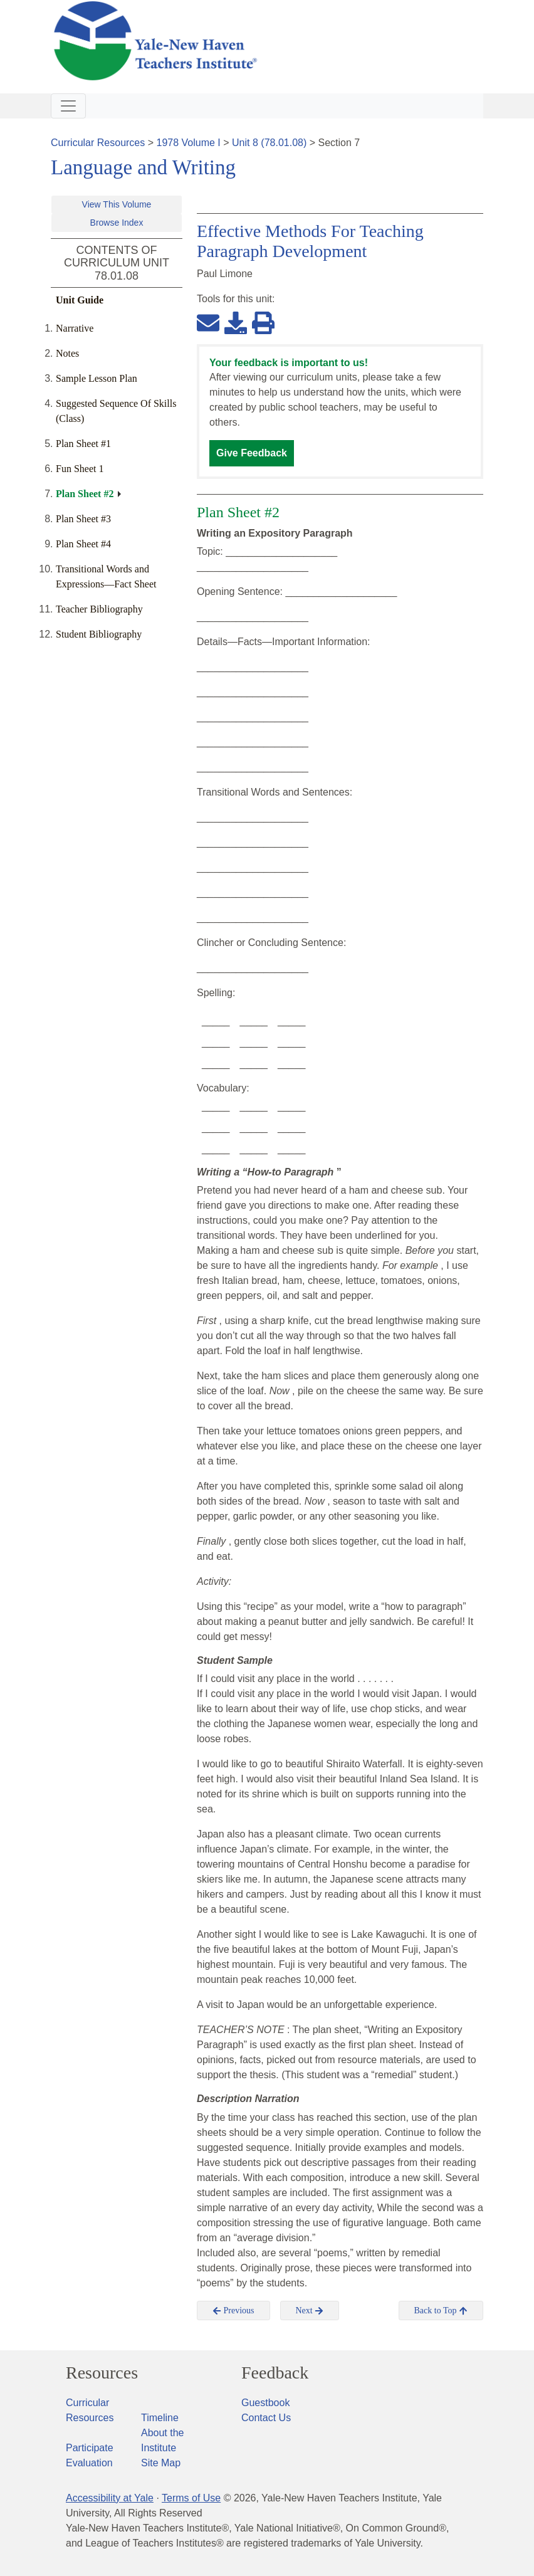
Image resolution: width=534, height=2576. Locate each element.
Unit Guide (79, 300)
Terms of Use (191, 2498)
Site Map (161, 2463)
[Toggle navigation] (68, 105)
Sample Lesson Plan (96, 378)
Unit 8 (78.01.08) (269, 142)
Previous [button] (233, 2311)
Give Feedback (251, 453)
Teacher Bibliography (99, 609)
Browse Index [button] (117, 223)
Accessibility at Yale (110, 2498)
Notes (67, 353)
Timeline (160, 2417)
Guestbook (265, 2402)
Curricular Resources (98, 142)
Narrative (74, 328)
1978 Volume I (189, 142)
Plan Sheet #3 (83, 518)
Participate (89, 2447)
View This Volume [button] (117, 204)
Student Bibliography (99, 634)
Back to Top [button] (441, 2311)
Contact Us (266, 2417)
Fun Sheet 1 (79, 468)
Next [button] (310, 2311)
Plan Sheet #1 (83, 443)
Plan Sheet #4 (83, 544)
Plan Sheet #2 (84, 493)
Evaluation (89, 2463)
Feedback (274, 2372)
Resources (102, 2372)
